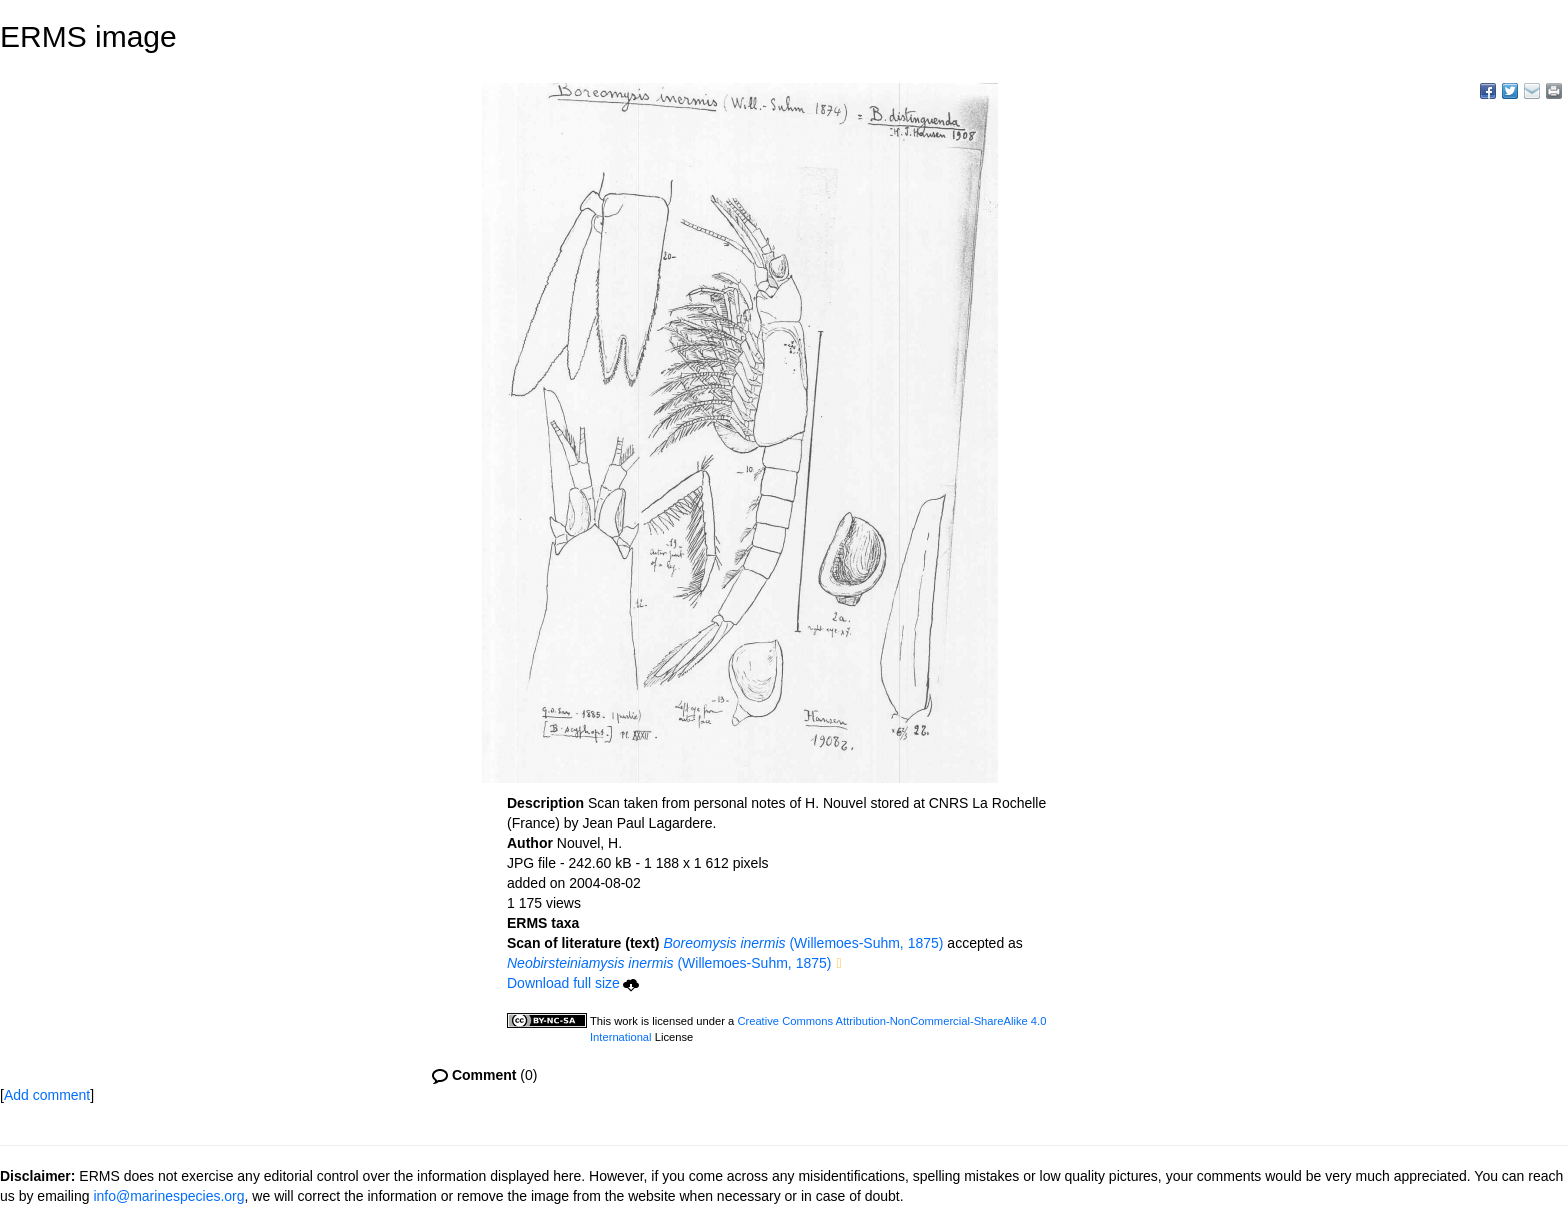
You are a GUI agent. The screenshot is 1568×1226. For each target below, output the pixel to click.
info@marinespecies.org (168, 1196)
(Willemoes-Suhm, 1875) (803, 943)
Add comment (47, 1095)
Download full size (573, 983)
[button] (838, 964)
